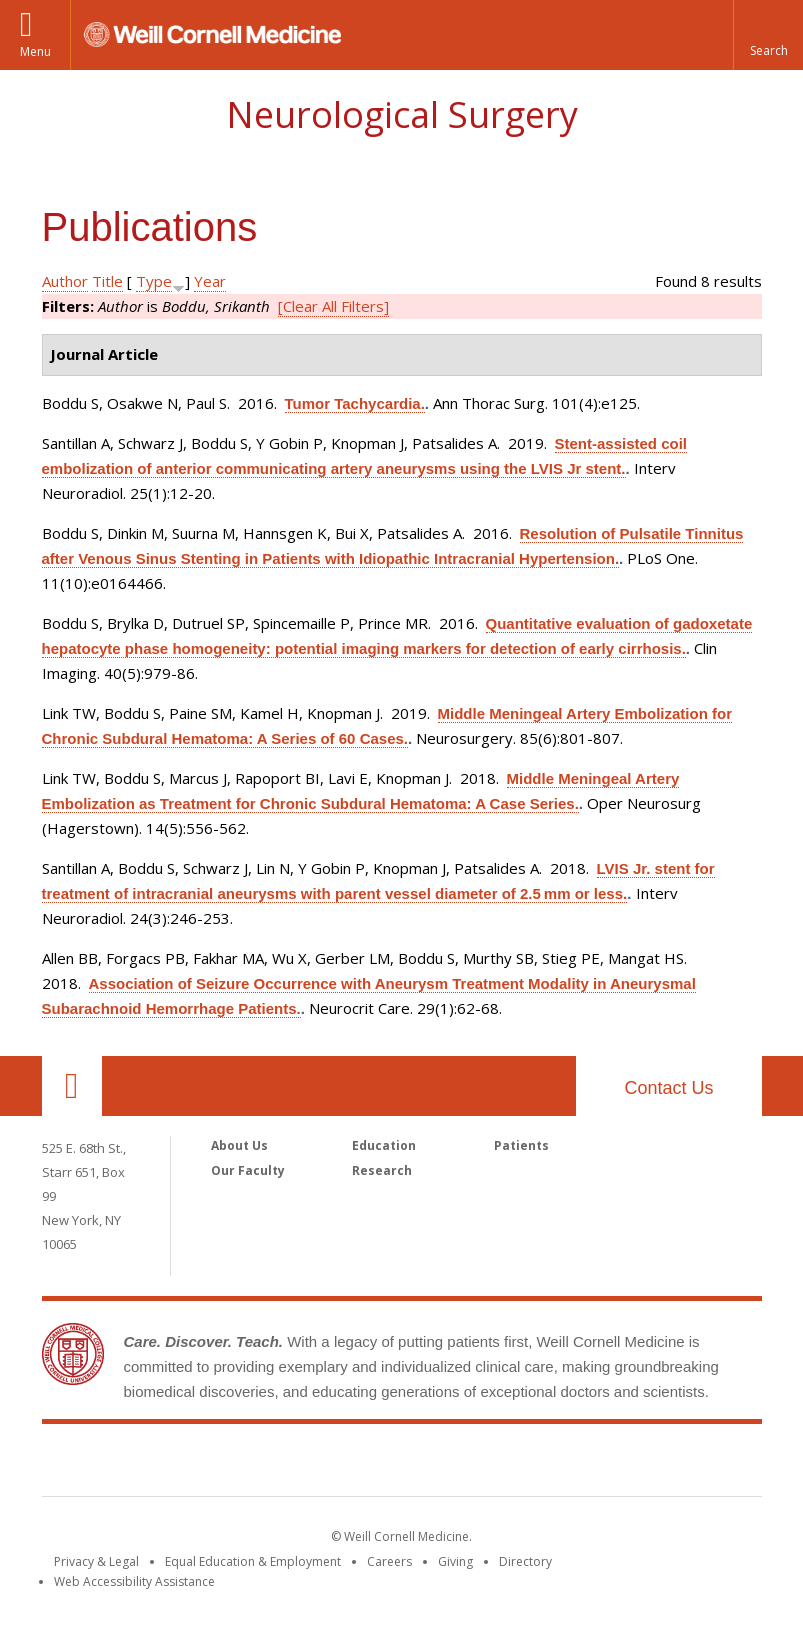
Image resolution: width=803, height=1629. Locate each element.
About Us (239, 1145)
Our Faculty (248, 1170)
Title (107, 281)
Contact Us (668, 1088)
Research (382, 1170)
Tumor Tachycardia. (355, 403)
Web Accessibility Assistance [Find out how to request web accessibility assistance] (134, 1581)
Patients (521, 1145)
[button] (768, 35)
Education (384, 1145)
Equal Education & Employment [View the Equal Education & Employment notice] (253, 1561)
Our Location (72, 1086)
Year (210, 281)
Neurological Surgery (402, 114)
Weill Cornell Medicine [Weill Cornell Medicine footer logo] (402, 1464)
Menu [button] (35, 51)
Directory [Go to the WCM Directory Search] (525, 1561)
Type (154, 281)
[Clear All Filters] (333, 306)
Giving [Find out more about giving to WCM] (455, 1561)
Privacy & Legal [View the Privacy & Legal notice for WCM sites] (96, 1561)
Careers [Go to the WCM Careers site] (389, 1561)
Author (65, 281)
